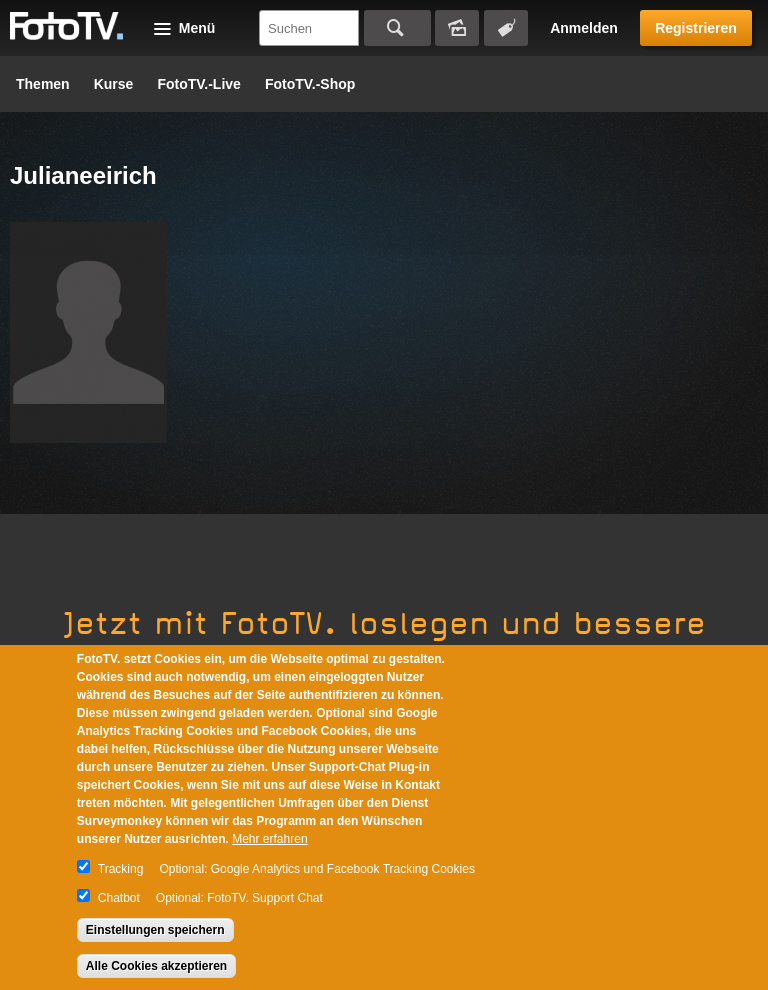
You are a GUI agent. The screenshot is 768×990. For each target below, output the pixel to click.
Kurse (114, 84)
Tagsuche (506, 28)
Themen (43, 84)
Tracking (121, 869)
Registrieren (696, 28)
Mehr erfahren (269, 839)
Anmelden (584, 28)
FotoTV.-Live (199, 84)
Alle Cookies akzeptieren (156, 966)
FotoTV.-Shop (310, 84)
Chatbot (119, 898)
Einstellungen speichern (155, 930)
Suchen (397, 28)
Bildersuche (457, 28)
